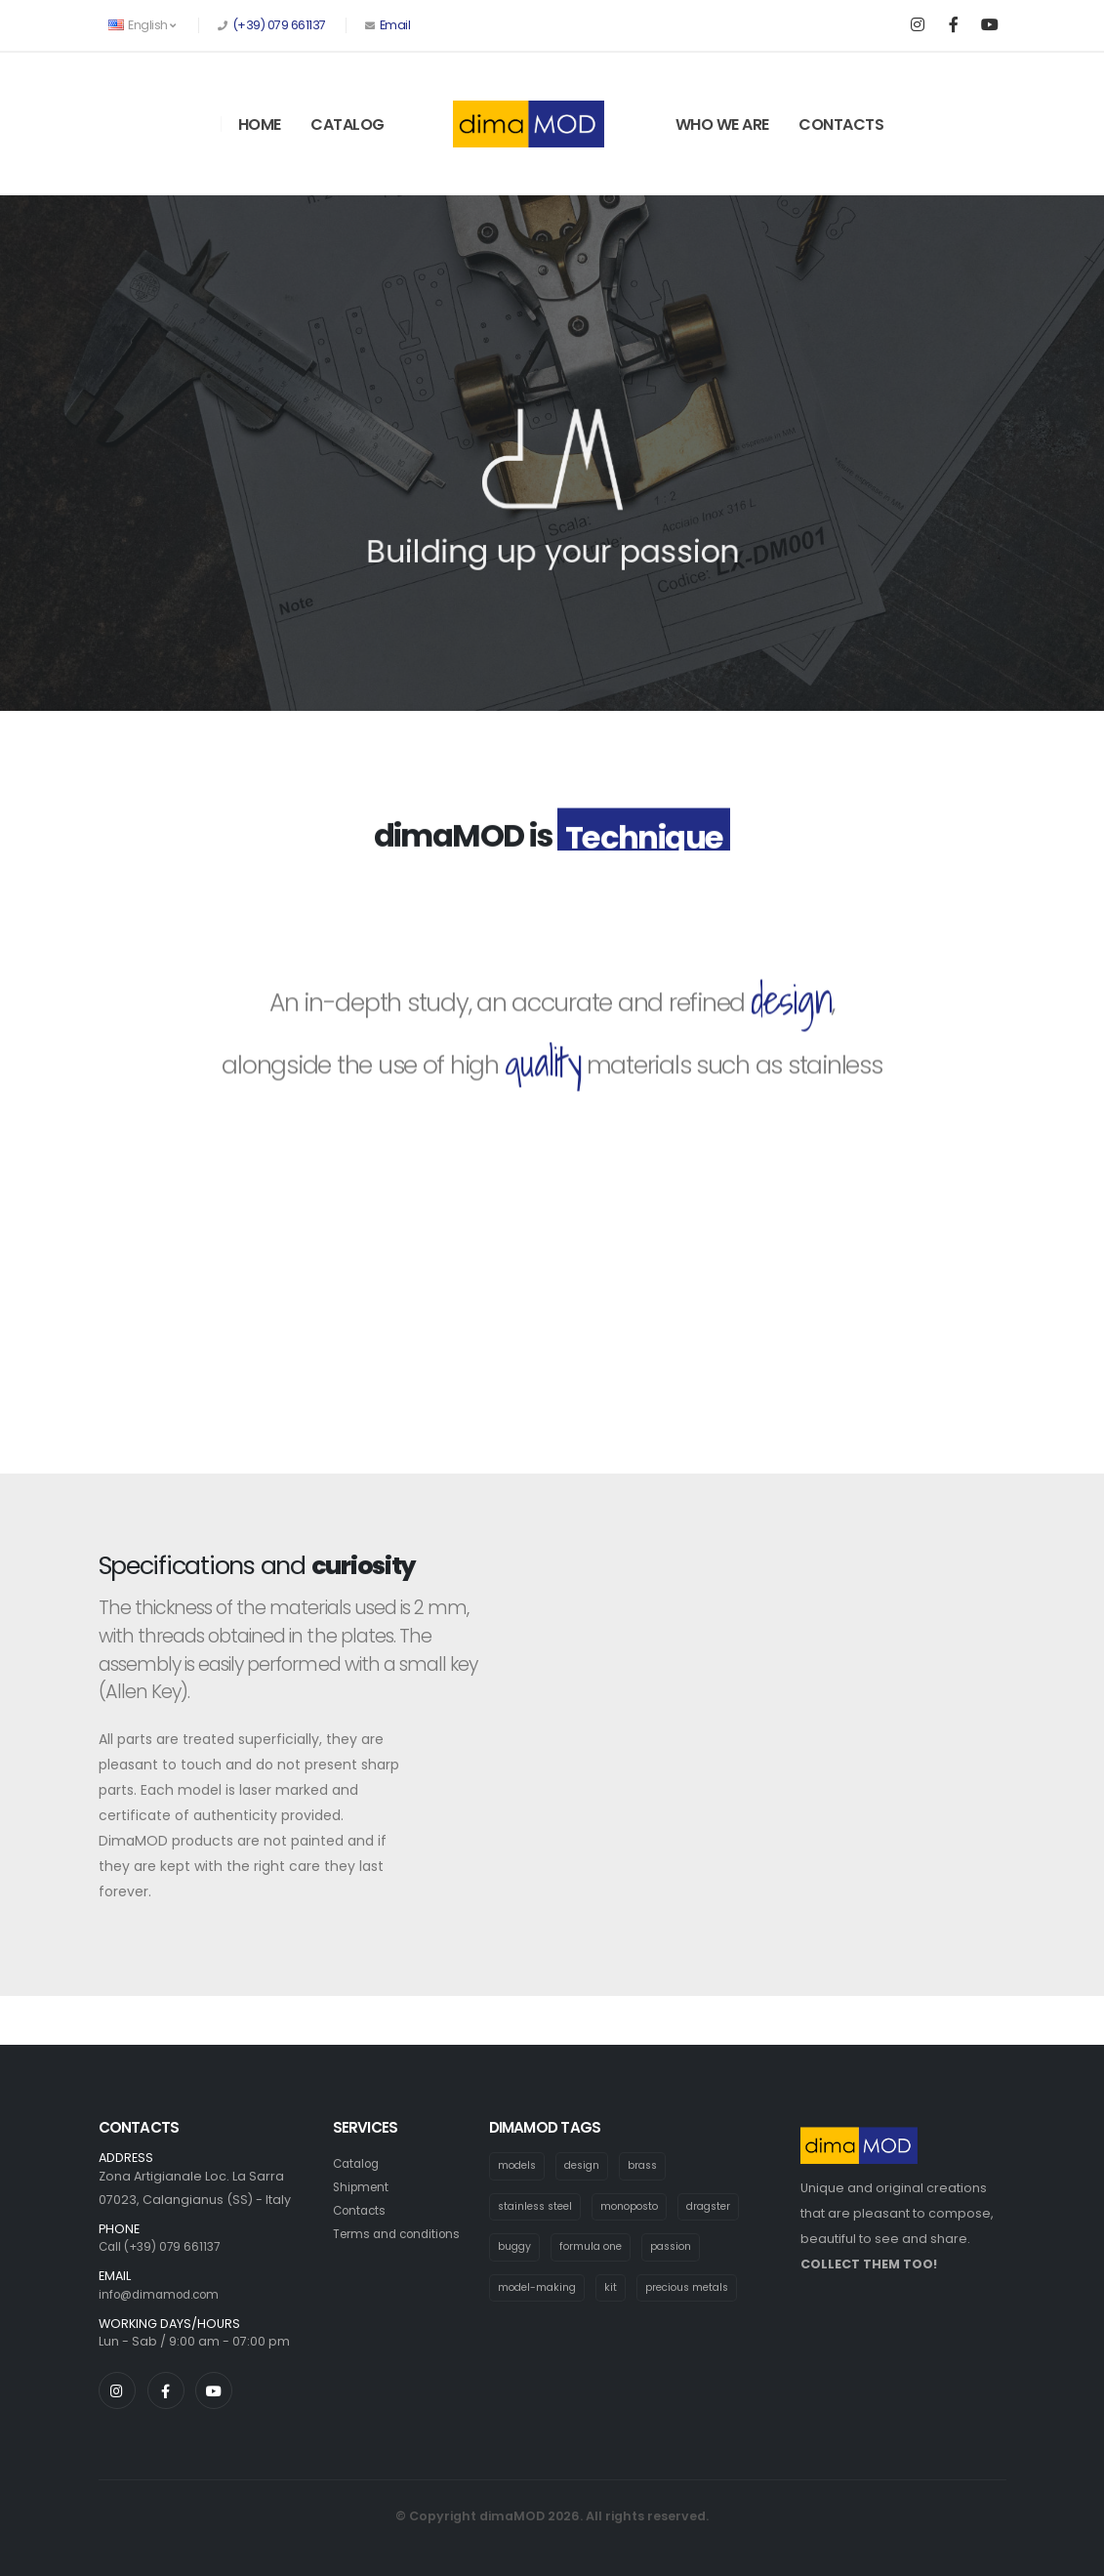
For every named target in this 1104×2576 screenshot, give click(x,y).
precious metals (696, 2290)
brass (652, 2166)
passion (682, 2249)
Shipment (363, 2187)
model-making (540, 2290)
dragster (725, 2207)
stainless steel (539, 2207)
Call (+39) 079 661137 (163, 2246)
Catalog (347, 124)
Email (393, 25)
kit (616, 2290)
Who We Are (722, 124)
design (588, 2166)
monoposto (641, 2207)
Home (259, 124)
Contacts (840, 124)
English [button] (142, 25)
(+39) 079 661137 (279, 25)
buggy (516, 2249)
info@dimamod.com (164, 2294)
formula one (596, 2249)
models (519, 2166)
